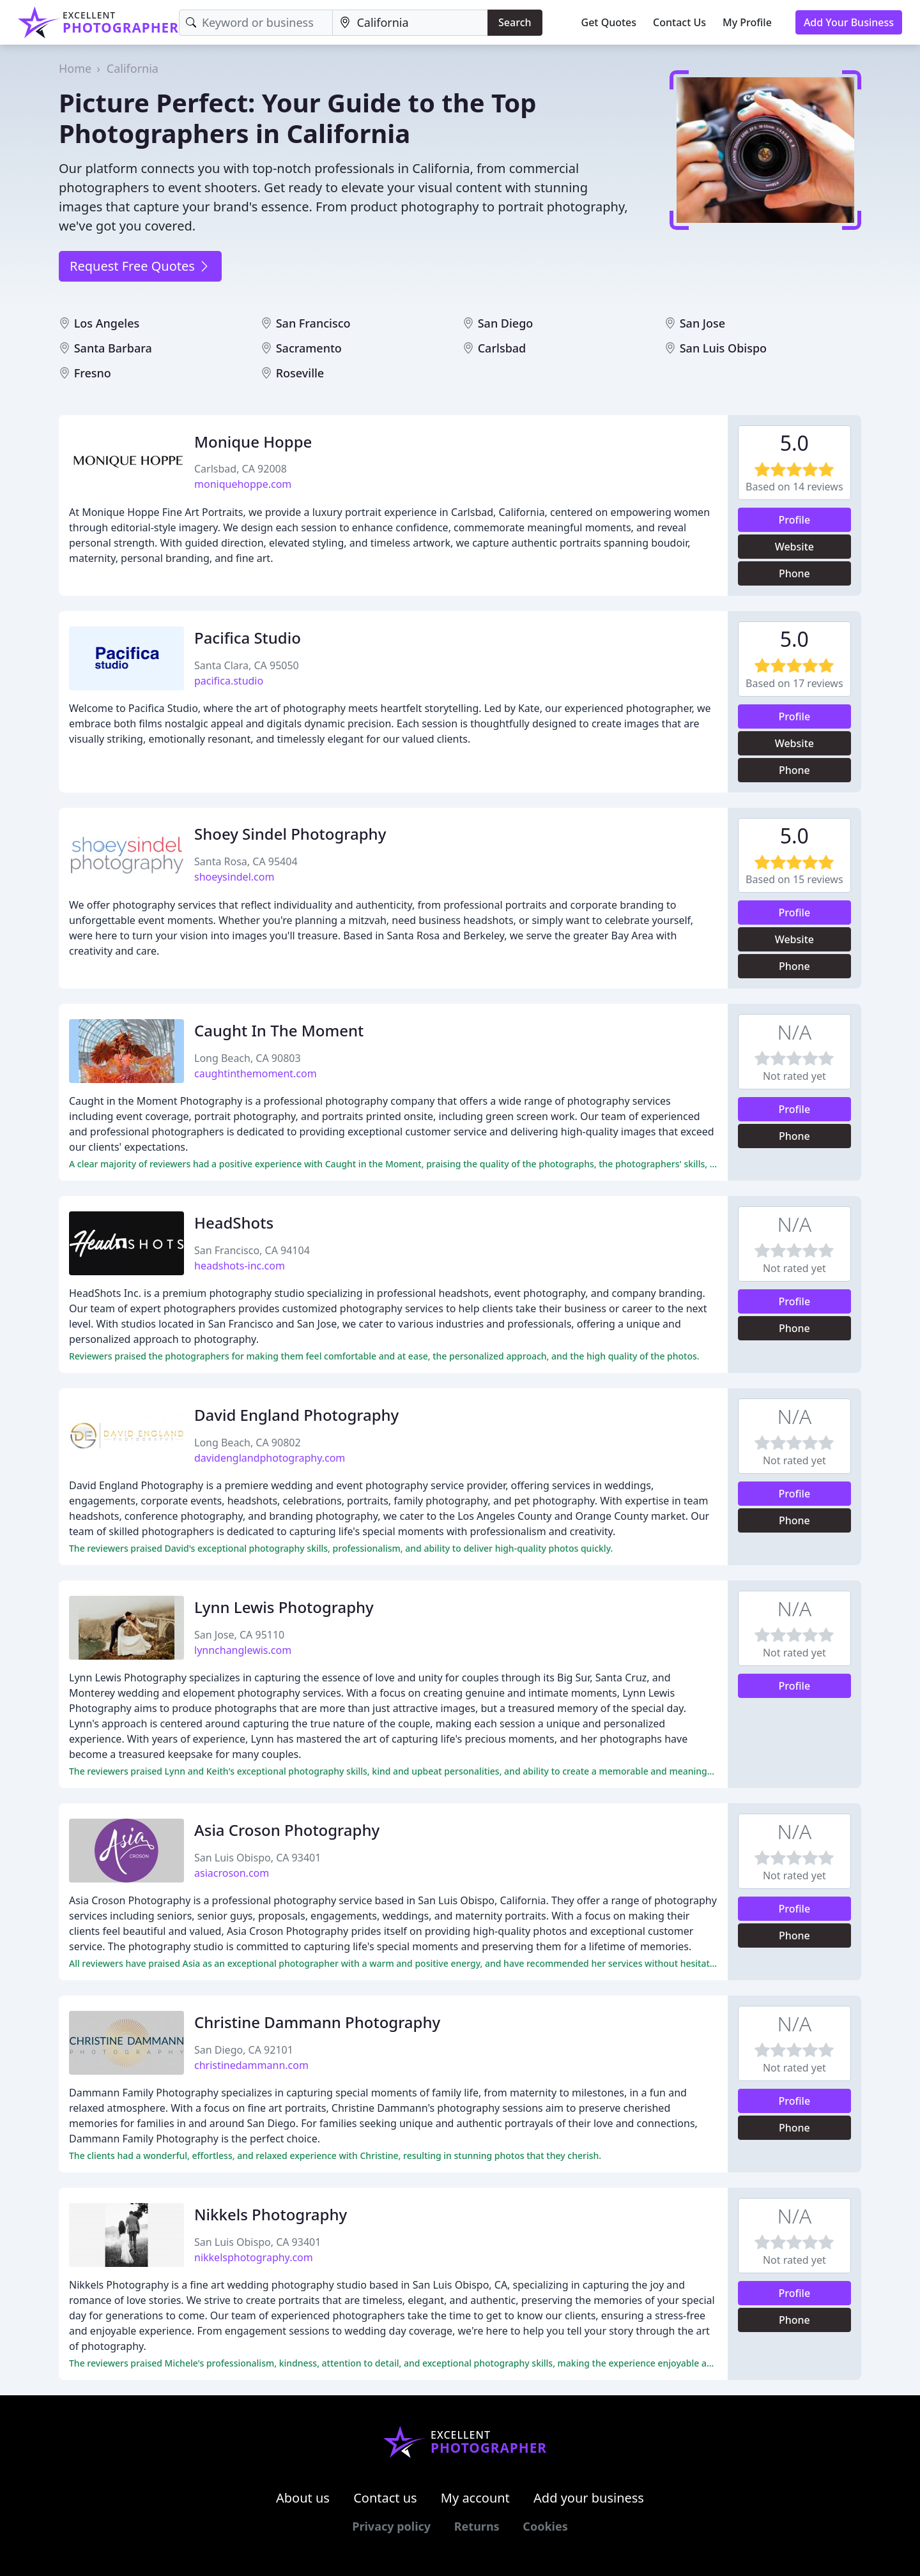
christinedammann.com (251, 2065)
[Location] (410, 23)
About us (303, 2497)
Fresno (92, 373)
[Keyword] (256, 23)
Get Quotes (609, 22)
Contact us (385, 2497)
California (132, 68)
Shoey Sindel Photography (290, 833)
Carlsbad (502, 348)
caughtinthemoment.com (255, 1073)
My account (475, 2497)
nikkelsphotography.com (253, 2257)
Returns (477, 2526)
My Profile (747, 22)
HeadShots (233, 1222)
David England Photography (296, 1414)
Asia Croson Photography (286, 1829)
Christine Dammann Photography (317, 2022)
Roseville (300, 373)
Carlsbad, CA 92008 (240, 469)
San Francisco (313, 323)
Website (794, 547)
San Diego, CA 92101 (243, 2050)
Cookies (545, 2526)
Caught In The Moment (279, 1030)
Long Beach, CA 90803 (247, 1058)
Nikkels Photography (270, 2214)
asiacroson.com (231, 1873)
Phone (794, 573)
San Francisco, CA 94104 (252, 1250)
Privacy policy (391, 2526)
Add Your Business (849, 22)
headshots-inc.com (239, 1266)
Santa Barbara (113, 348)
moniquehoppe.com (242, 484)
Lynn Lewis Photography (284, 1607)
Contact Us (679, 22)
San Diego (505, 323)
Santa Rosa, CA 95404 (246, 861)
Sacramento (309, 348)
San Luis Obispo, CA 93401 (257, 1858)
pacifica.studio (228, 681)
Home (75, 68)
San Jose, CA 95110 (239, 1635)
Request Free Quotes (140, 266)
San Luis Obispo (723, 348)
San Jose (702, 323)
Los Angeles (107, 323)
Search (514, 22)
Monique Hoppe (253, 441)
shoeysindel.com (234, 877)
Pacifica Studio (247, 637)
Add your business (588, 2497)
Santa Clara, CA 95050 (246, 665)
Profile (795, 520)
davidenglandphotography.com (269, 1458)
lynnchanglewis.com (242, 1650)
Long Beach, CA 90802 (247, 1443)
